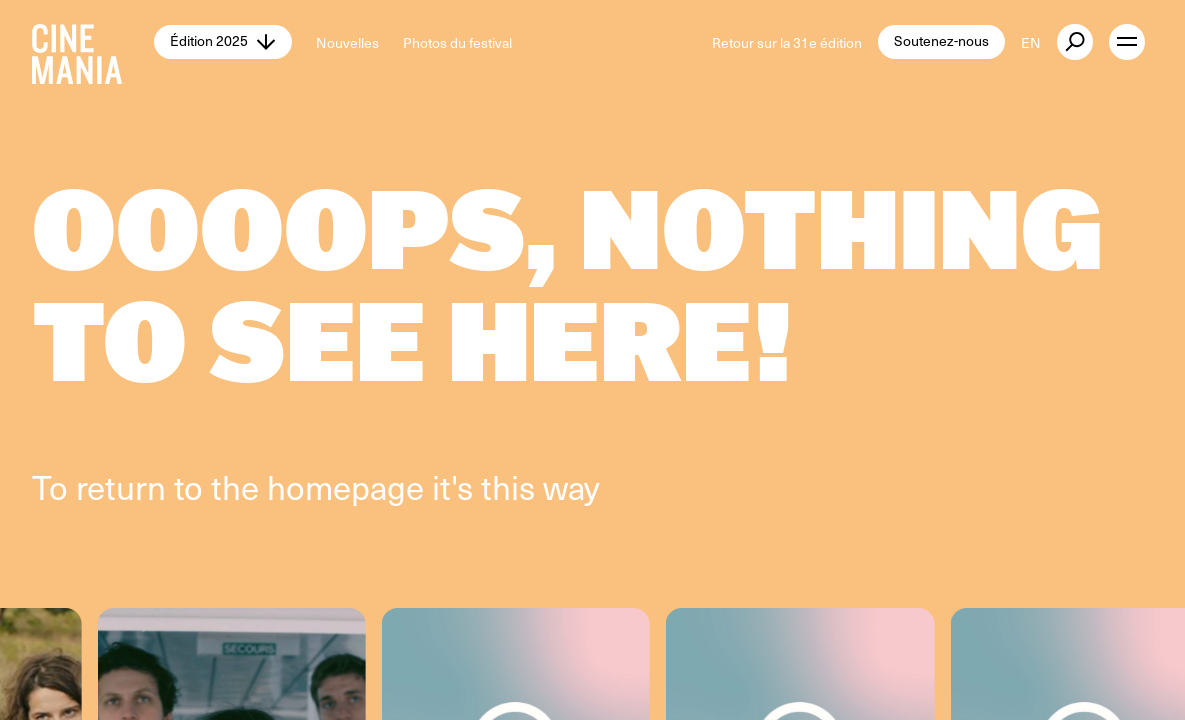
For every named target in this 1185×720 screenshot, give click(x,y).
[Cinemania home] (93, 42)
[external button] (1075, 42)
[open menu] (1127, 42)
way (571, 486)
